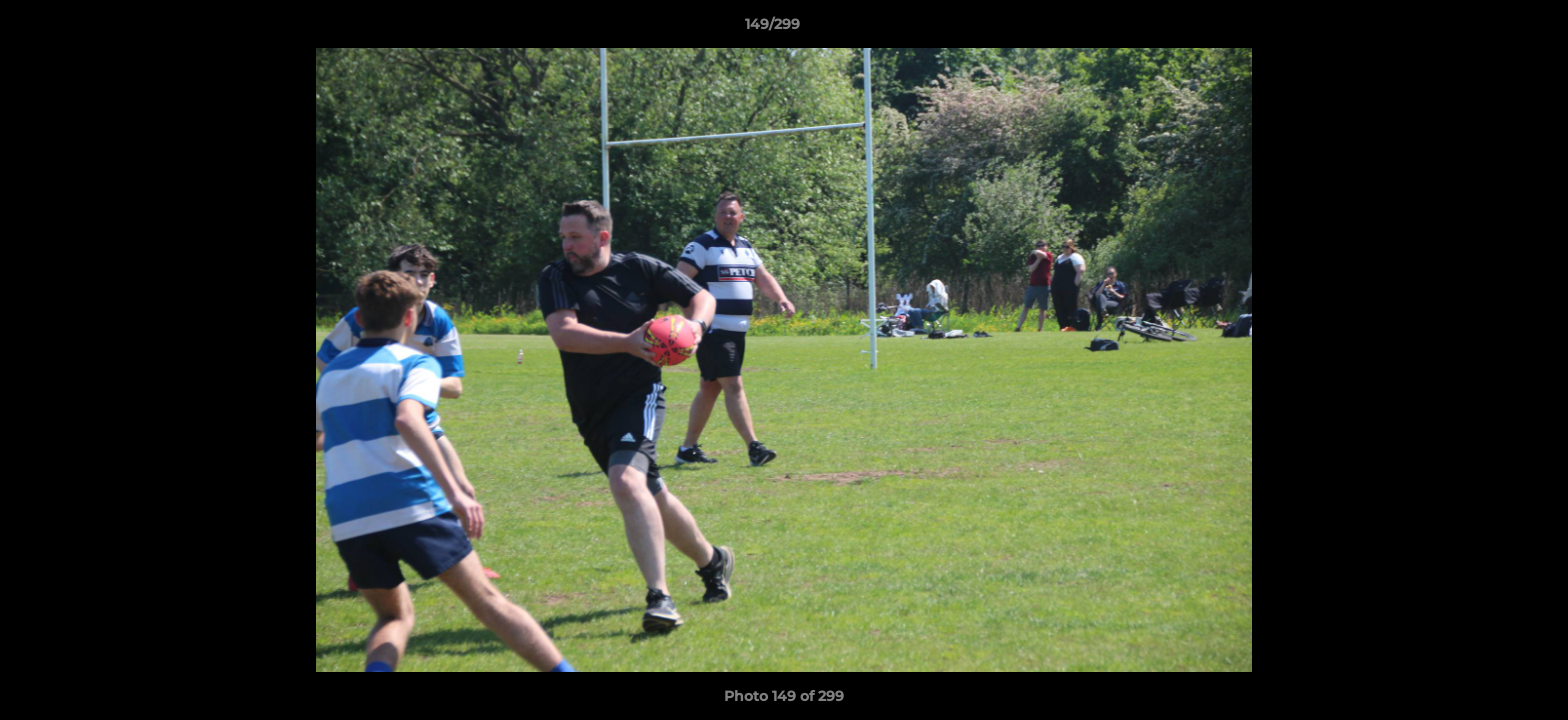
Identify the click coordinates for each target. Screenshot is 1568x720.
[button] (1484, 29)
